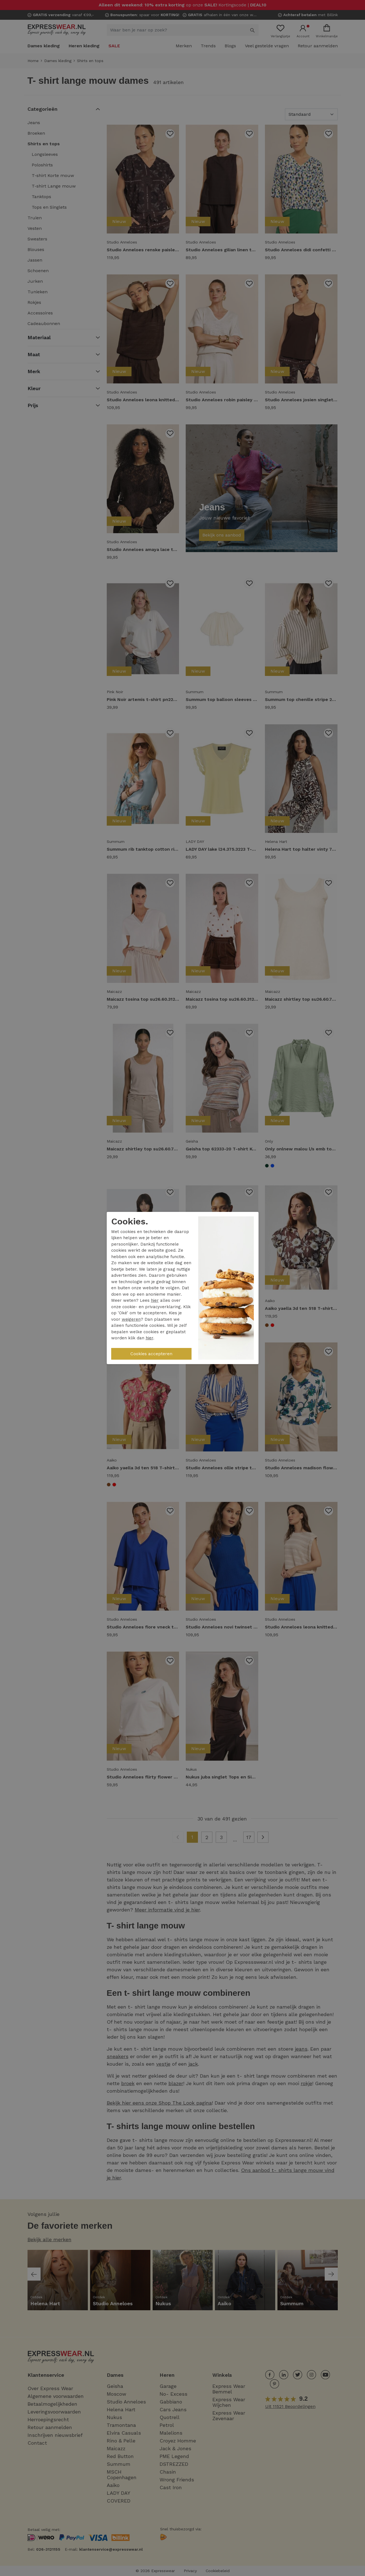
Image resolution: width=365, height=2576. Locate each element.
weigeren (131, 1319)
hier (155, 1300)
